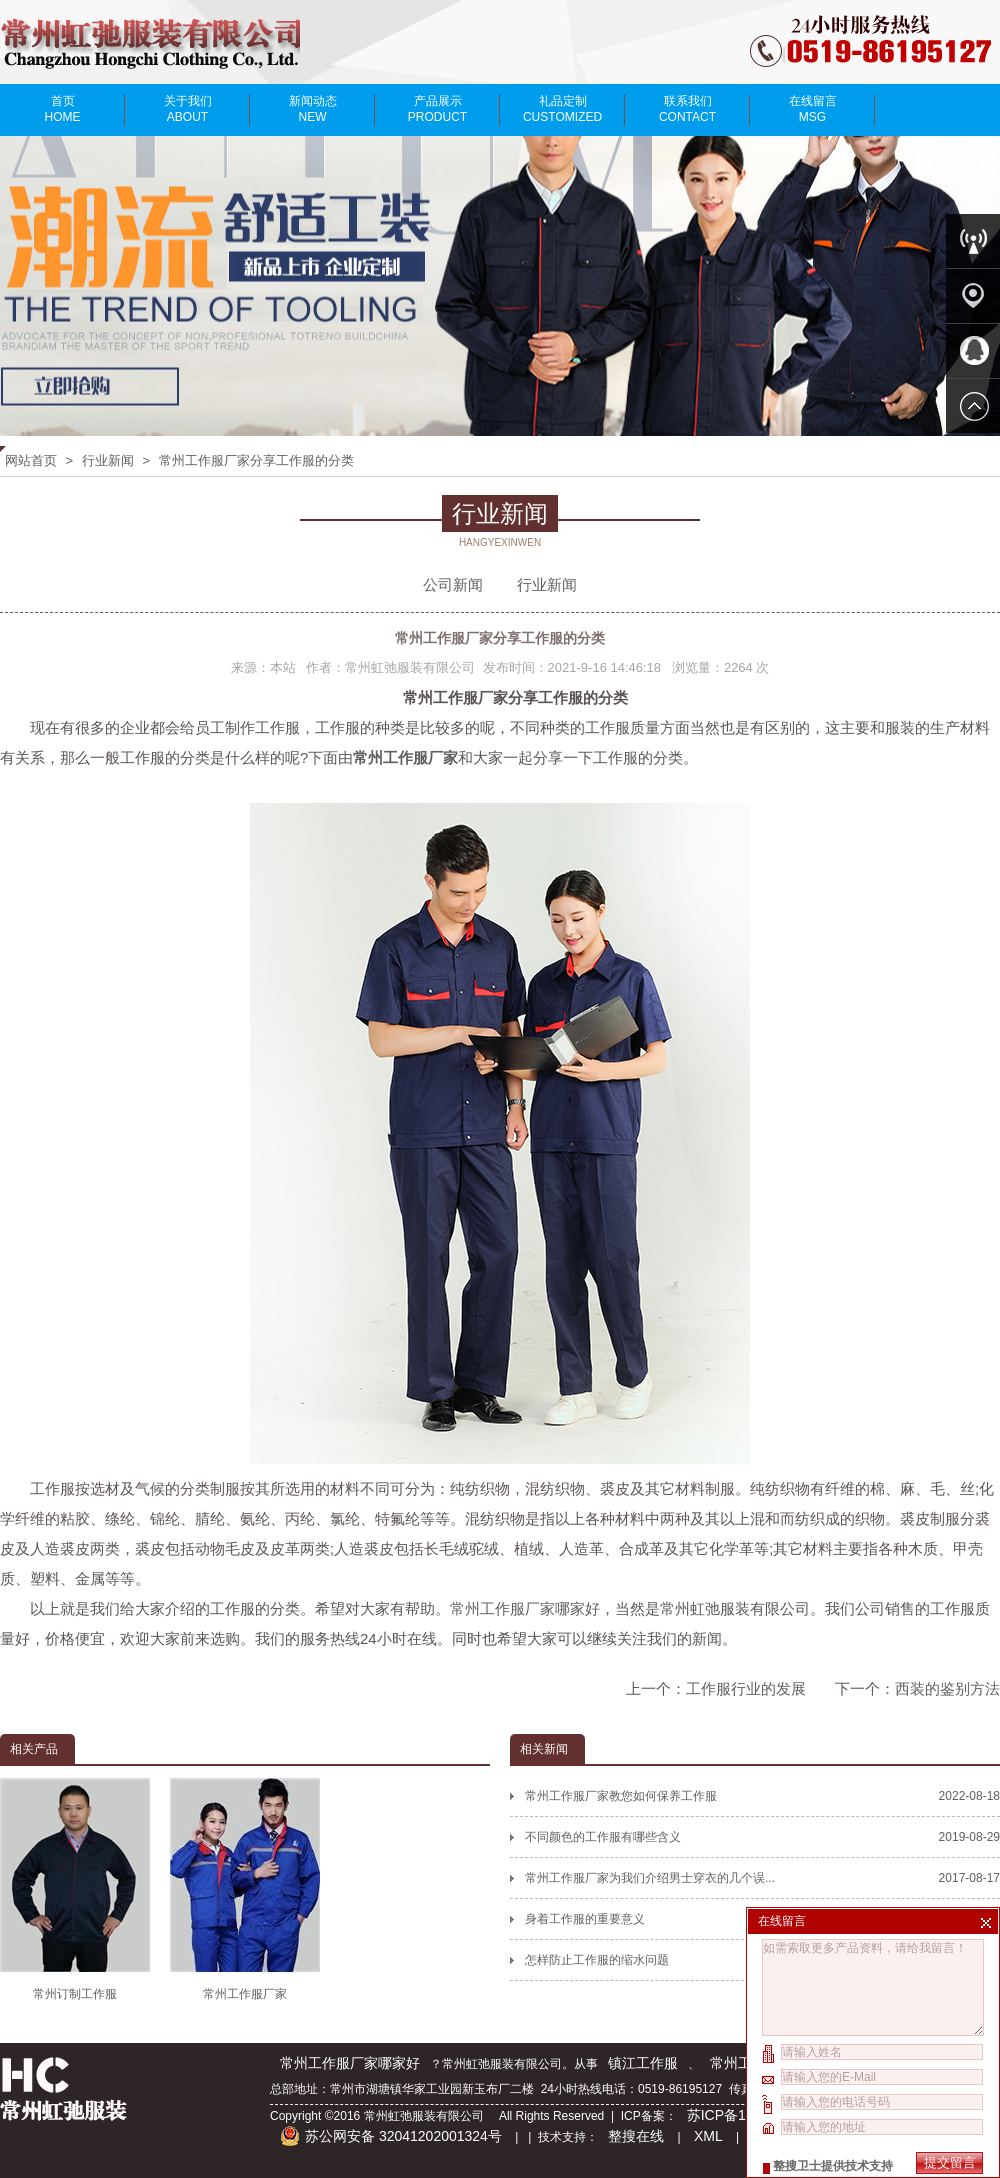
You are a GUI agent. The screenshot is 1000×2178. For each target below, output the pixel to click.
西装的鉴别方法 (947, 1688)
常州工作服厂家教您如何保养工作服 (762, 1796)
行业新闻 (108, 460)
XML (708, 2136)
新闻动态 (312, 109)
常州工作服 (745, 2063)
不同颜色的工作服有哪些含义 (762, 1837)
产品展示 (437, 109)
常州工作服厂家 (245, 1888)
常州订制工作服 (75, 1888)
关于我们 (187, 109)
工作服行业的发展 (746, 1688)
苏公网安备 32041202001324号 (391, 2136)
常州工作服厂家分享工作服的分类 (256, 460)
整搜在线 (636, 2136)
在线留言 (812, 109)
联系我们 (687, 109)
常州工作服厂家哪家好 (525, 1608)
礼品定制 (562, 109)
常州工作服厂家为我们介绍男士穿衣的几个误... (762, 1878)
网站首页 (31, 460)
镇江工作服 (643, 2063)
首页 (62, 109)
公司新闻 (453, 584)
